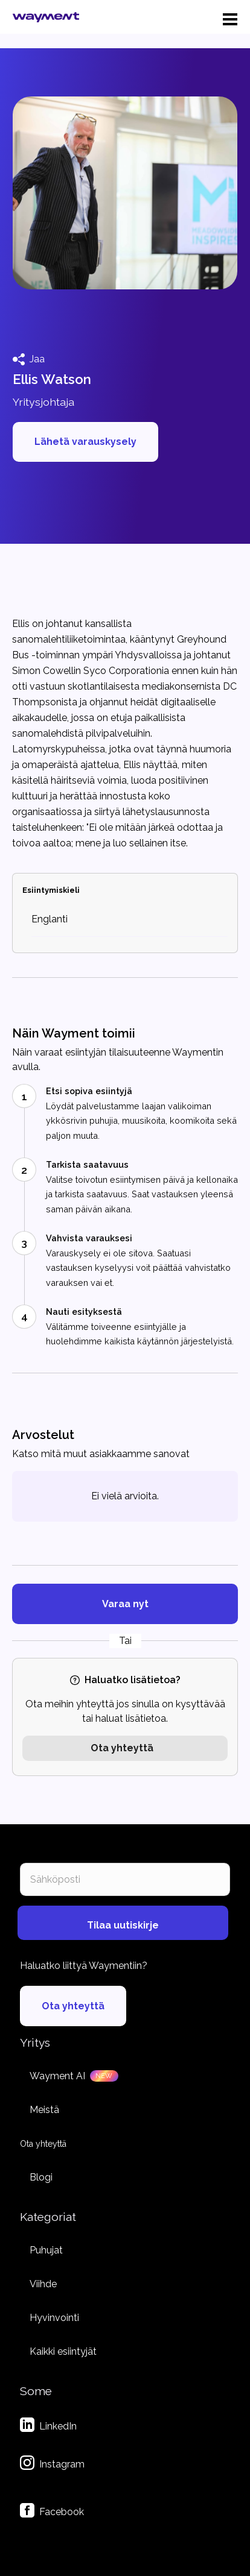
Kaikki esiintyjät (63, 2351)
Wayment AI (57, 2076)
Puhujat (46, 2250)
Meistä (44, 2109)
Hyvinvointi (54, 2317)
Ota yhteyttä (122, 1748)
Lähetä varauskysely (85, 441)
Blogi (41, 2177)
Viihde (43, 2284)
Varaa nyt (125, 1604)
